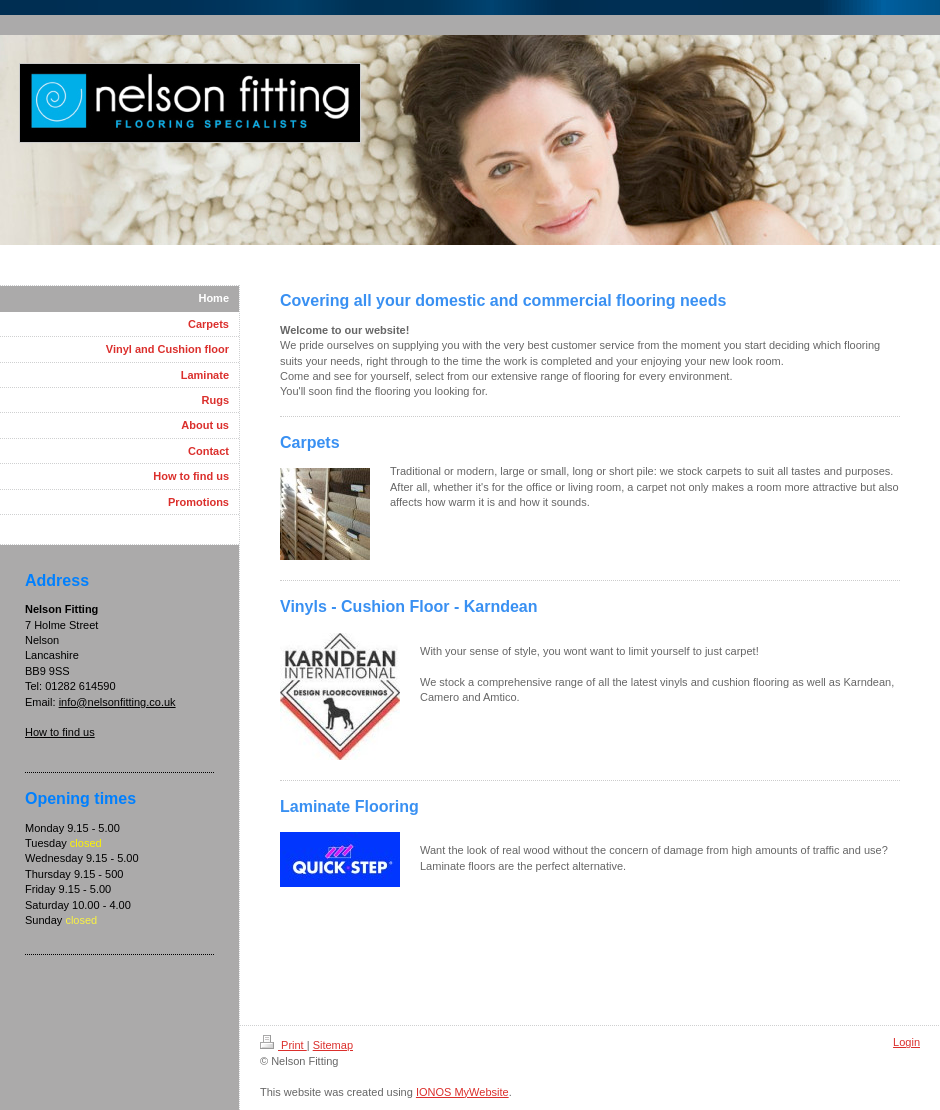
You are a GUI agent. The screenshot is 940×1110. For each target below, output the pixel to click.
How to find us (60, 732)
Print (283, 1045)
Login (906, 1042)
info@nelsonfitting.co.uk (117, 702)
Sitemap (333, 1045)
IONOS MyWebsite (462, 1092)
